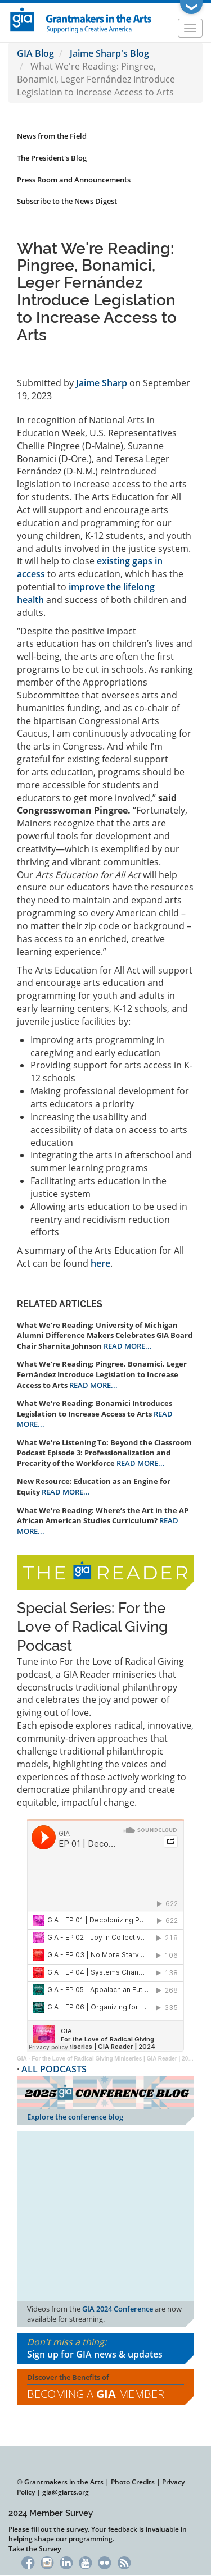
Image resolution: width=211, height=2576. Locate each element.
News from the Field (52, 136)
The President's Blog (52, 158)
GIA (22, 2059)
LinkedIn (66, 2562)
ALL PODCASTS (54, 2069)
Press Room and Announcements (74, 180)
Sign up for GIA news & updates (95, 2354)
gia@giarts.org (65, 2492)
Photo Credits (133, 2482)
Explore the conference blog (75, 2117)
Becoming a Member (95, 2393)
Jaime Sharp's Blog (109, 53)
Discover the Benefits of (105, 2387)
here (100, 1263)
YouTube (85, 2562)
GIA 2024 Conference (117, 2309)
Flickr (105, 2562)
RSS (124, 2562)
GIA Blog (35, 53)
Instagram (47, 2562)
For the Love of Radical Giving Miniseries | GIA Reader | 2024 (113, 2059)
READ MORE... (128, 1346)
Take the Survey (34, 2549)
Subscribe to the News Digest (67, 201)
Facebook (28, 2562)
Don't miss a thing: (105, 2349)
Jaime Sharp (101, 383)
